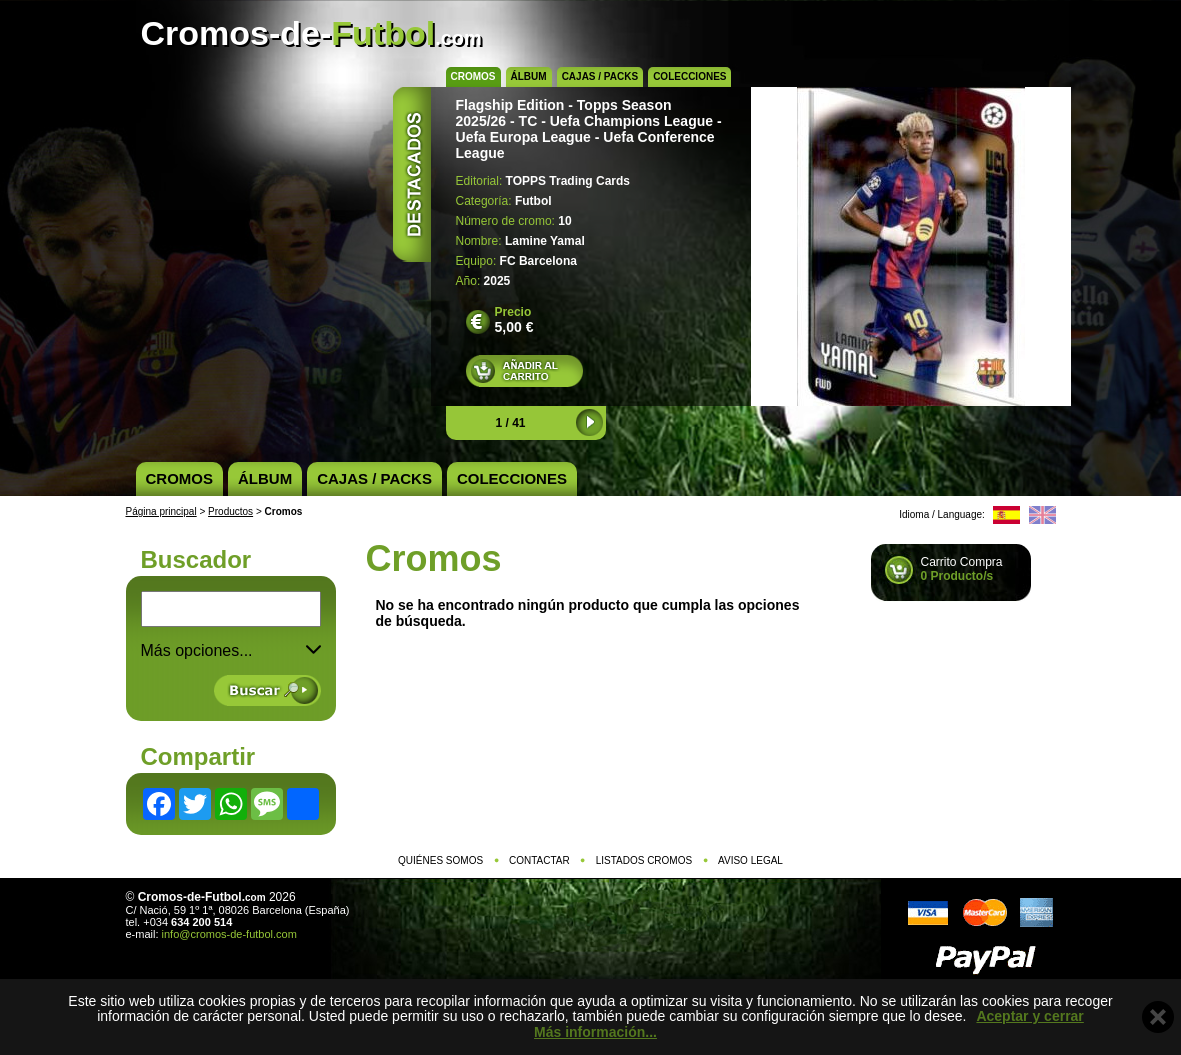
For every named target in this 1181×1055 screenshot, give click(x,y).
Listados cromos (644, 860)
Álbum (529, 76)
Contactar (539, 860)
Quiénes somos (440, 860)
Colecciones (689, 76)
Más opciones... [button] (231, 650)
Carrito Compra (962, 569)
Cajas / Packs (600, 76)
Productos (230, 511)
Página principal (161, 511)
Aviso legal (750, 860)
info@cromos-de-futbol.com (229, 934)
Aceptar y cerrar (1029, 1016)
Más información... (595, 1032)
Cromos (473, 76)
